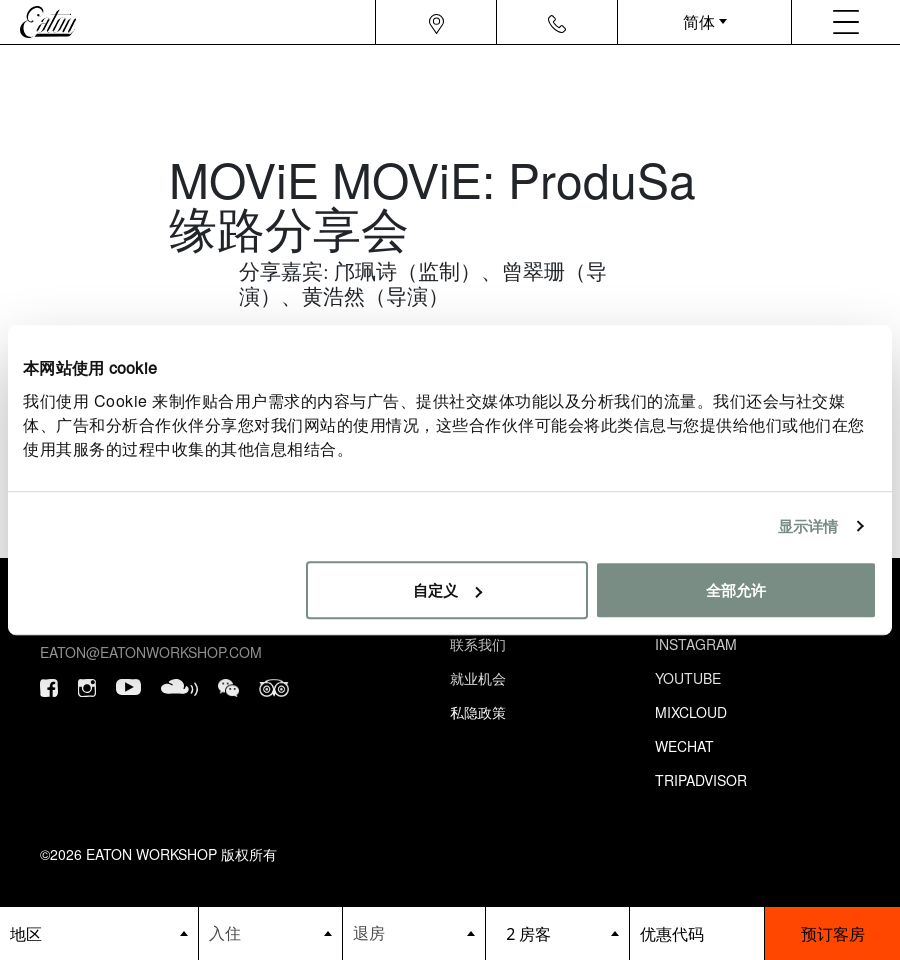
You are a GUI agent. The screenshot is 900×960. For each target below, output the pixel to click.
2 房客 (528, 934)
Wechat (684, 746)
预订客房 (833, 933)
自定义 (447, 589)
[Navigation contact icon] (557, 22)
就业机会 (478, 678)
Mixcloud (691, 712)
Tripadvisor (701, 780)
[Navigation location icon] (436, 22)
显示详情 (808, 525)
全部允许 (736, 589)
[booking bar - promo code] (697, 933)
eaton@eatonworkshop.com (151, 652)
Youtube (688, 678)
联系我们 (478, 644)
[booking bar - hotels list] (99, 933)
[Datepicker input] (270, 932)
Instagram (696, 644)
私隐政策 (478, 712)
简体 (699, 21)
